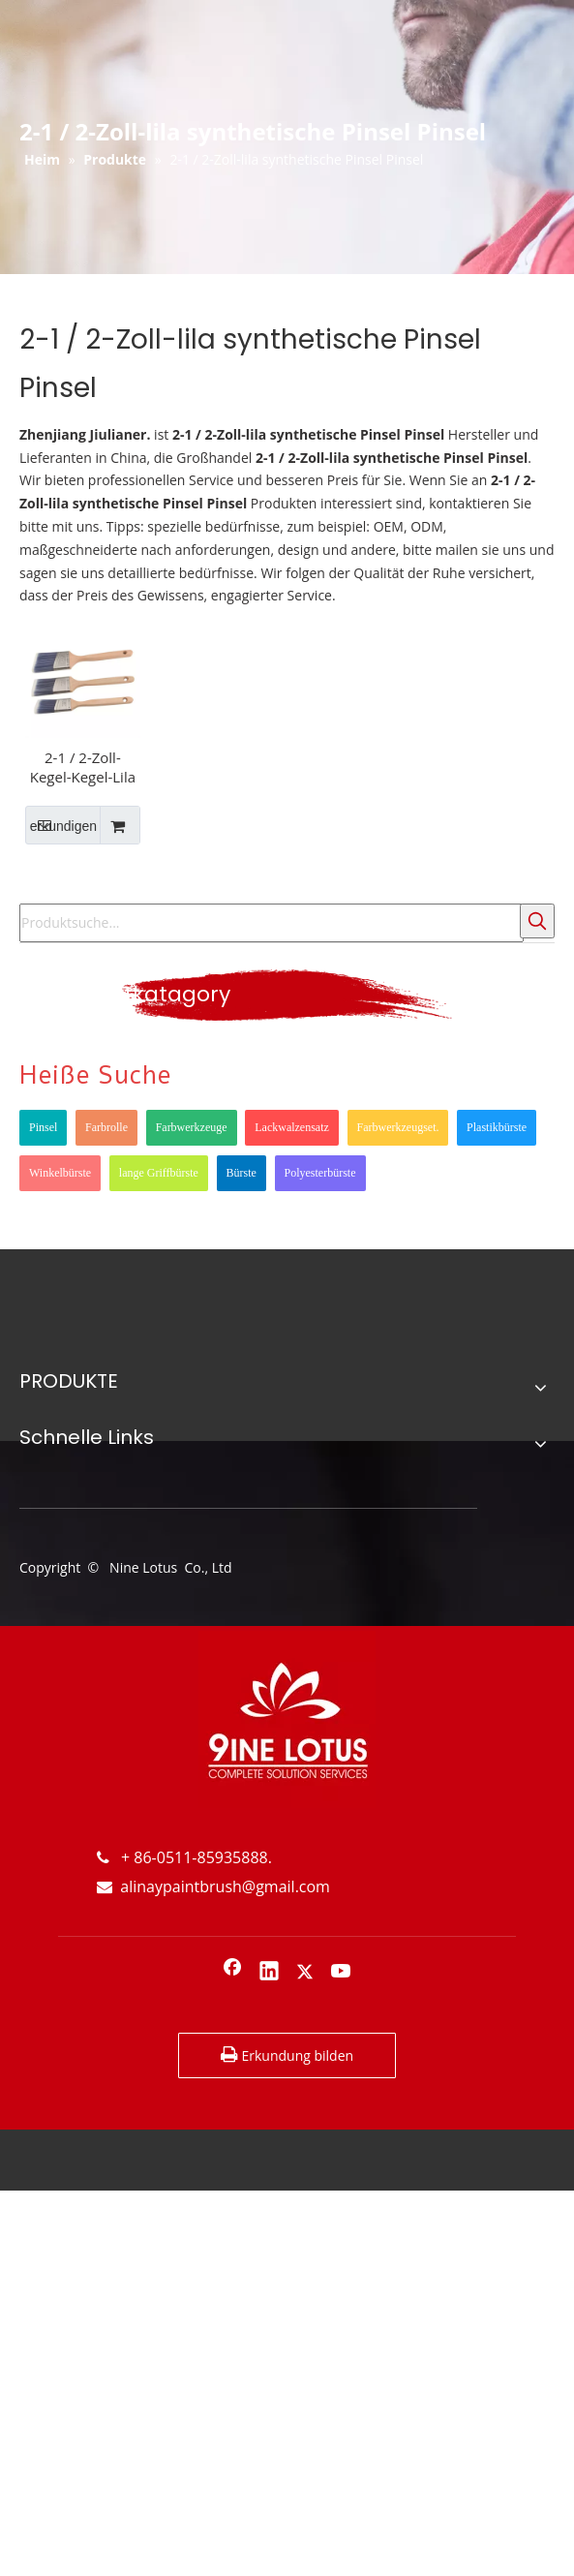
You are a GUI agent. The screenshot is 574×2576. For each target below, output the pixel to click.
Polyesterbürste (320, 1173)
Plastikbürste (497, 1127)
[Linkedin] (269, 1972)
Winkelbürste (60, 1173)
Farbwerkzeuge (191, 1127)
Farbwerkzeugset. (398, 1127)
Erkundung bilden (287, 2055)
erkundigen (61, 825)
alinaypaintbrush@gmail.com (213, 1886)
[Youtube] (341, 1972)
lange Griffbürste (158, 1173)
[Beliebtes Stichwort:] (537, 921)
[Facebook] (232, 1972)
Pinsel (43, 1127)
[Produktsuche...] (271, 923)
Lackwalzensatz (292, 1127)
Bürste (242, 1173)
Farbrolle (106, 1127)
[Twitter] (304, 1972)
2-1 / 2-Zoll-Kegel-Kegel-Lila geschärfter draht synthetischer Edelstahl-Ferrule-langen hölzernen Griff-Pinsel (82, 767)
